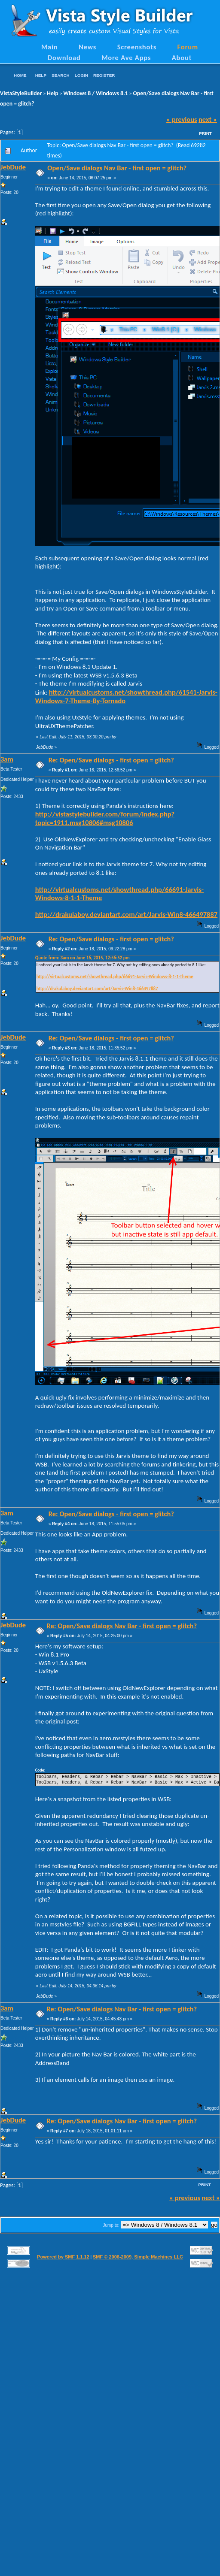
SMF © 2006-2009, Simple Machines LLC (138, 2256)
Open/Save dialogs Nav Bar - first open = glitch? (116, 167)
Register (104, 75)
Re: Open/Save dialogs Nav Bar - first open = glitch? (122, 1625)
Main (49, 46)
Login (81, 75)
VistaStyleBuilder (21, 93)
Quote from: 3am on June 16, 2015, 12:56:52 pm (82, 958)
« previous (181, 119)
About (182, 57)
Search (61, 75)
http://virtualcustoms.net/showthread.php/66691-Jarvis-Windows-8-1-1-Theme (119, 893)
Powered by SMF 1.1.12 (63, 2256)
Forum (188, 46)
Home (20, 75)
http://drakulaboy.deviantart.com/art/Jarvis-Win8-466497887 (126, 914)
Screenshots (137, 46)
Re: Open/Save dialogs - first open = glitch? (111, 760)
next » (208, 119)
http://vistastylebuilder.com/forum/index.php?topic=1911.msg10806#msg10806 (104, 818)
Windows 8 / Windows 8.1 (96, 93)
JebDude (13, 167)
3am (6, 759)
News (87, 46)
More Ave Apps (126, 57)
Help (40, 75)
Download (64, 57)
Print (205, 133)
